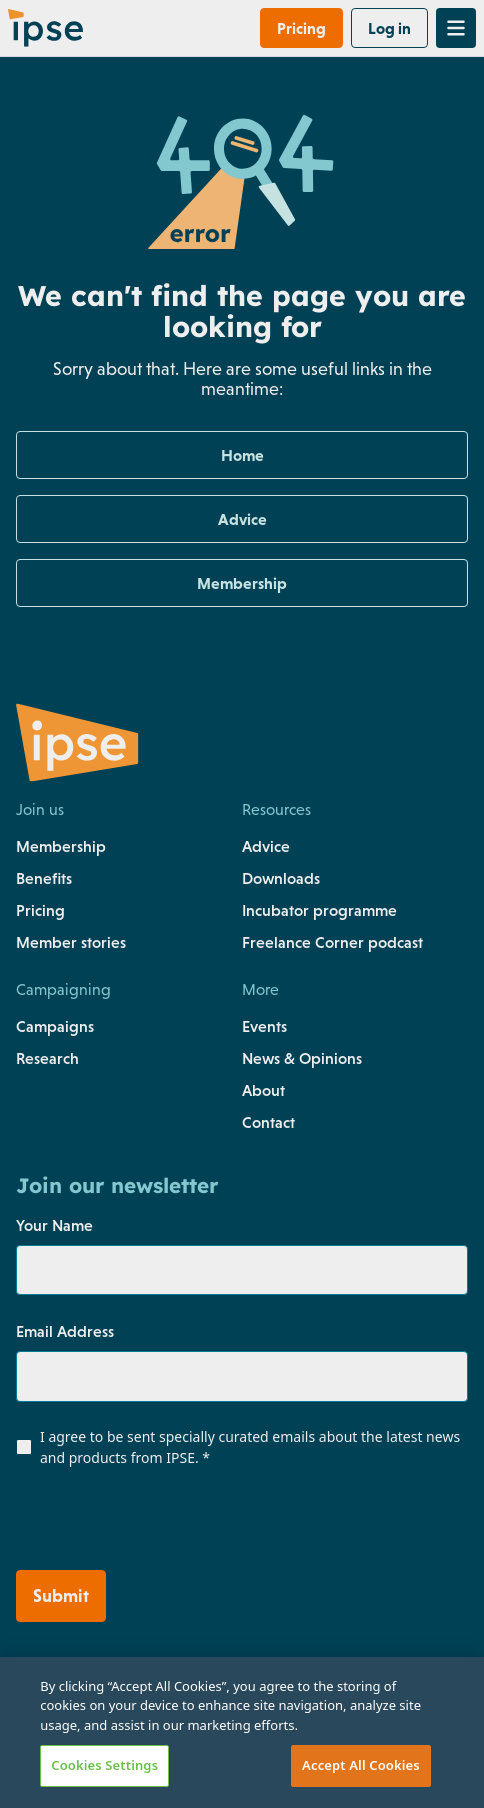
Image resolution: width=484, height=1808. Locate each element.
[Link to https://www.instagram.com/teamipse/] (70, 1766)
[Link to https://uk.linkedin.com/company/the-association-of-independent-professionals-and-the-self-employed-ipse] (155, 1766)
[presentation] (137, 1523)
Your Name (54, 1225)
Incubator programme (319, 910)
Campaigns (55, 1026)
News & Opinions (302, 1058)
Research (47, 1058)
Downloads (281, 878)
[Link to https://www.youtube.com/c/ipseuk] (199, 1766)
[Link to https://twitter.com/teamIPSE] (113, 1766)
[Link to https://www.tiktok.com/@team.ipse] (243, 1766)
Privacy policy (64, 1666)
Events (264, 1026)
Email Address (65, 1331)
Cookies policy (66, 1706)
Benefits (44, 878)
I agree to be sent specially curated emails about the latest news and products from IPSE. (250, 1447)
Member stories (71, 942)
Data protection (304, 1706)
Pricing (40, 910)
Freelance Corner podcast (332, 942)
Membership (61, 846)
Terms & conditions (316, 1666)
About (263, 1090)
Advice (266, 846)
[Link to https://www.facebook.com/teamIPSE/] (28, 1766)
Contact (268, 1122)
